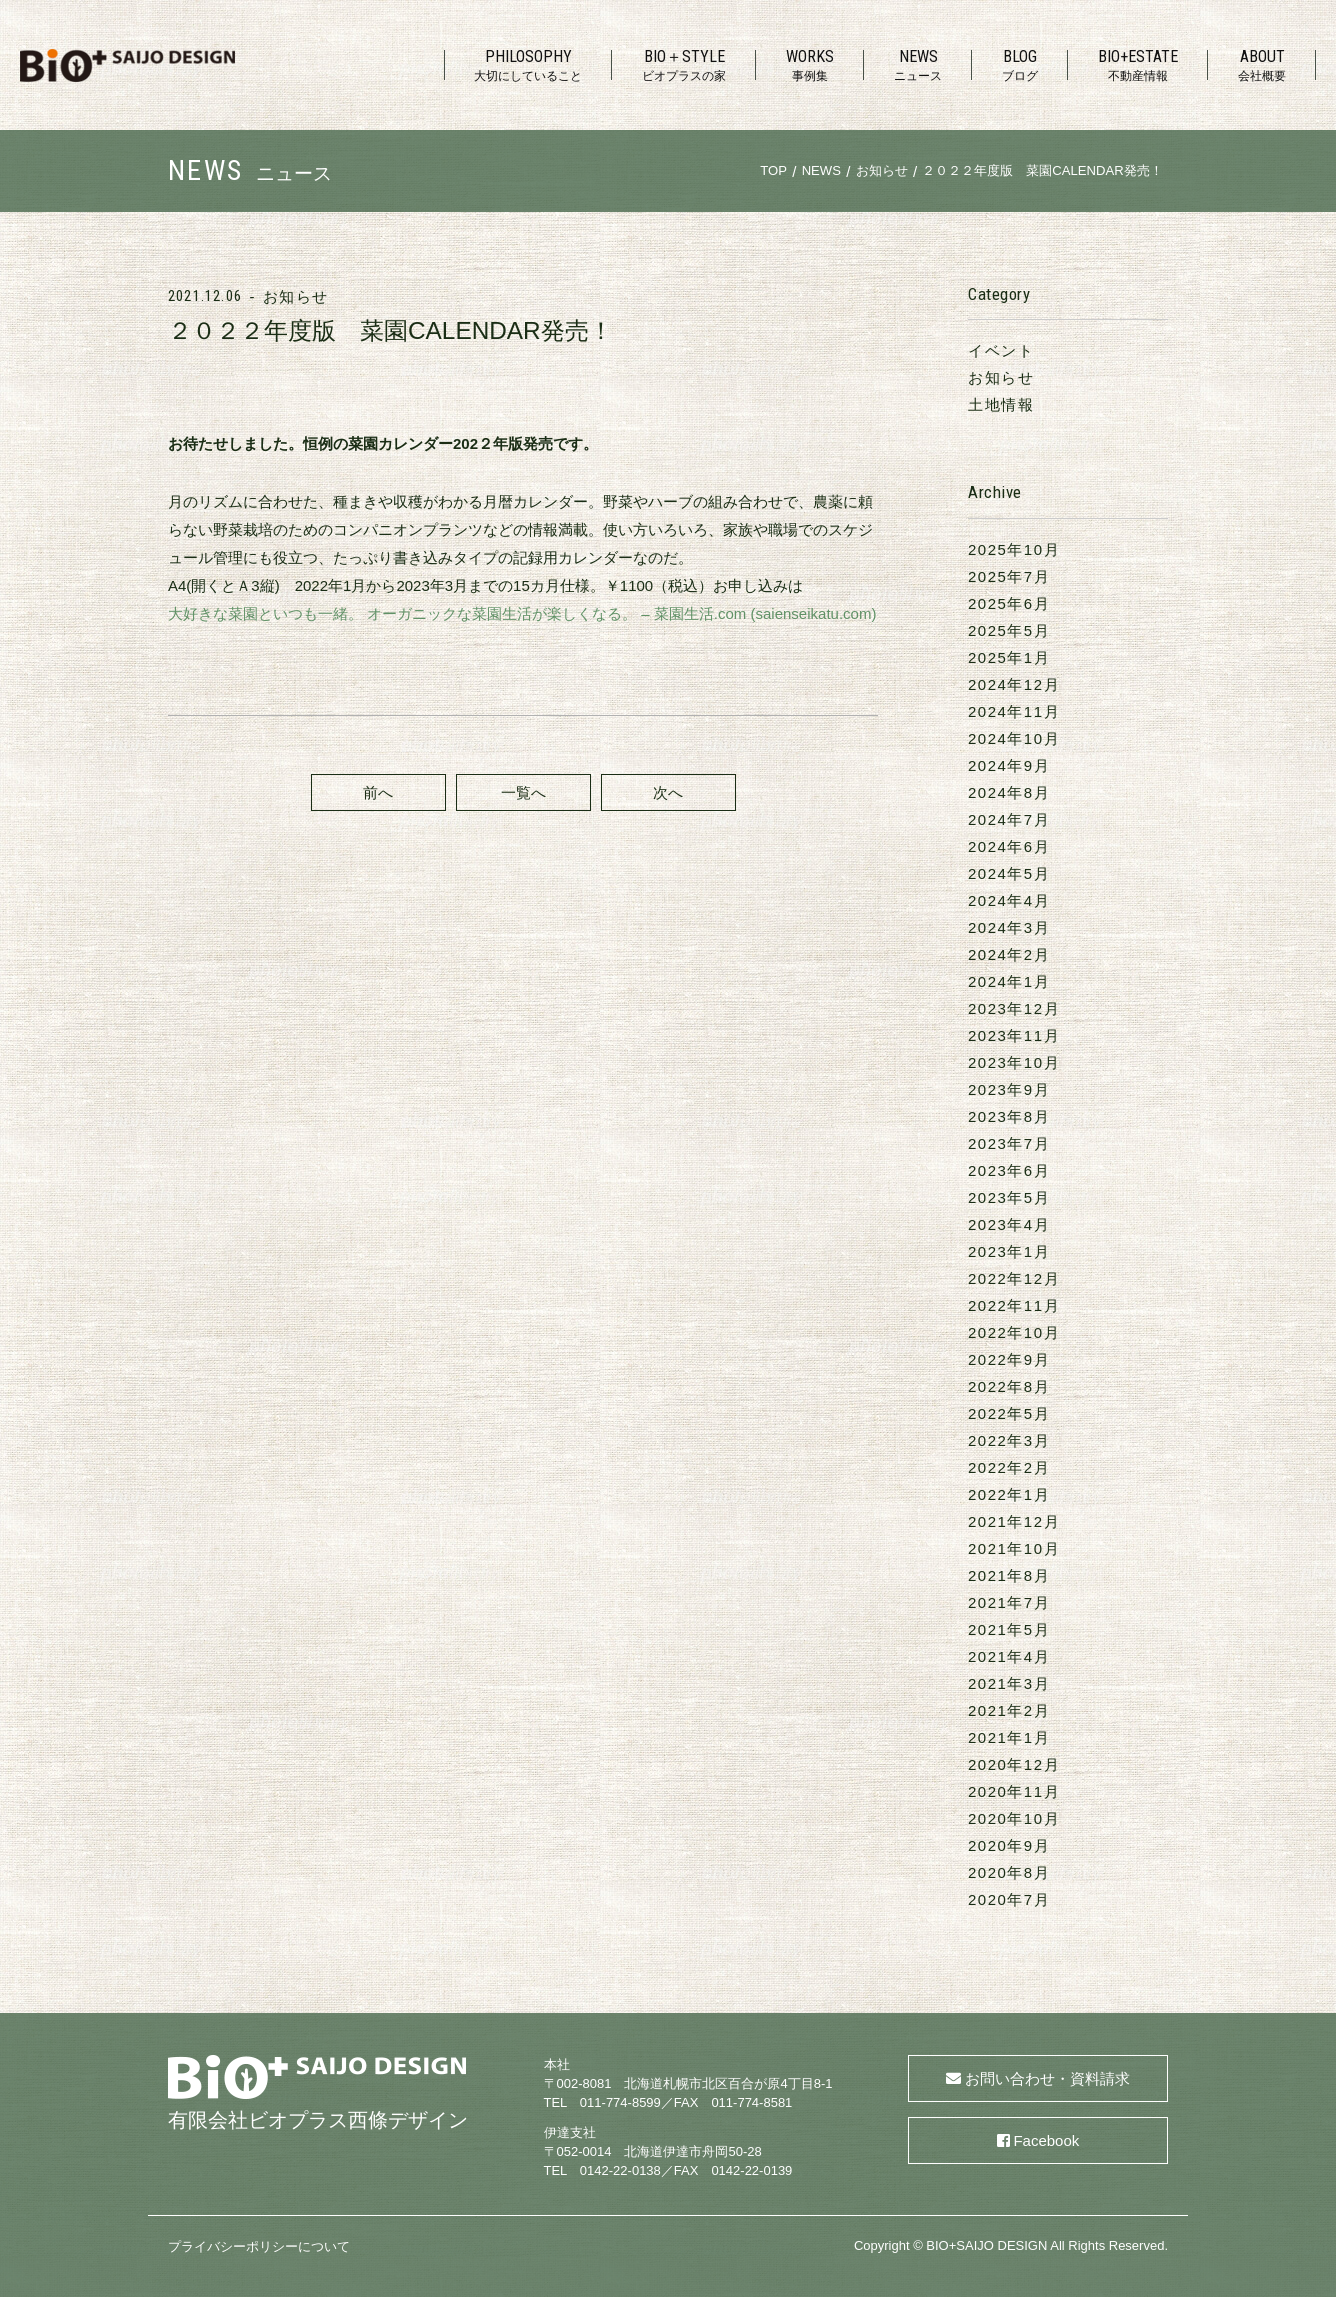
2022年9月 (1009, 1359)
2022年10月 (1014, 1332)
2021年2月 (1009, 1710)
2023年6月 (1009, 1170)
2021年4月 (1009, 1656)
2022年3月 (1009, 1440)
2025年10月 (1014, 549)
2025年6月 (1009, 603)
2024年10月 (1014, 738)
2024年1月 (1009, 981)
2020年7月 (1009, 1899)
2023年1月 (1009, 1251)
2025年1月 (1009, 657)
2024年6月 (1009, 846)
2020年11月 (1014, 1791)
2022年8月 (1009, 1386)
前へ (378, 792)
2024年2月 (1009, 954)
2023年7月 (1009, 1143)
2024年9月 (1009, 765)
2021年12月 (1014, 1521)
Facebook (1046, 2140)
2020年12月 (1014, 1764)
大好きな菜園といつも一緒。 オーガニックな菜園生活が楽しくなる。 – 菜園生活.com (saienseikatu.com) (522, 613)
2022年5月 (1009, 1413)
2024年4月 (1009, 900)
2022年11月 (1014, 1305)
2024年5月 (1009, 873)
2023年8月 (1009, 1116)
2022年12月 (1014, 1278)
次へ (668, 792)
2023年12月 (1014, 1008)
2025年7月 (1009, 576)
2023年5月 (1009, 1197)
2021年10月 (1014, 1548)
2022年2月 (1009, 1467)
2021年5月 (1009, 1629)
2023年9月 (1009, 1089)
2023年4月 (1009, 1224)
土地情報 (1001, 404)
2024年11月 (1014, 711)
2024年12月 (1014, 684)
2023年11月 (1014, 1035)
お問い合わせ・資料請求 (1047, 2078)
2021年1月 (1009, 1737)
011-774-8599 (620, 2102)
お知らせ (295, 296)
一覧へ (523, 792)
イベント (1001, 350)
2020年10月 (1014, 1818)
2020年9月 (1009, 1845)
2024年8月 (1009, 792)
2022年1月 (1009, 1494)
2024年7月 (1009, 819)
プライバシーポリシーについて (259, 2246)
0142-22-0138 (620, 2170)
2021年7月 (1009, 1602)
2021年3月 (1009, 1683)
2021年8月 (1009, 1575)
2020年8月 (1009, 1872)
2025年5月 (1009, 630)
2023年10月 (1014, 1062)
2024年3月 (1009, 927)
